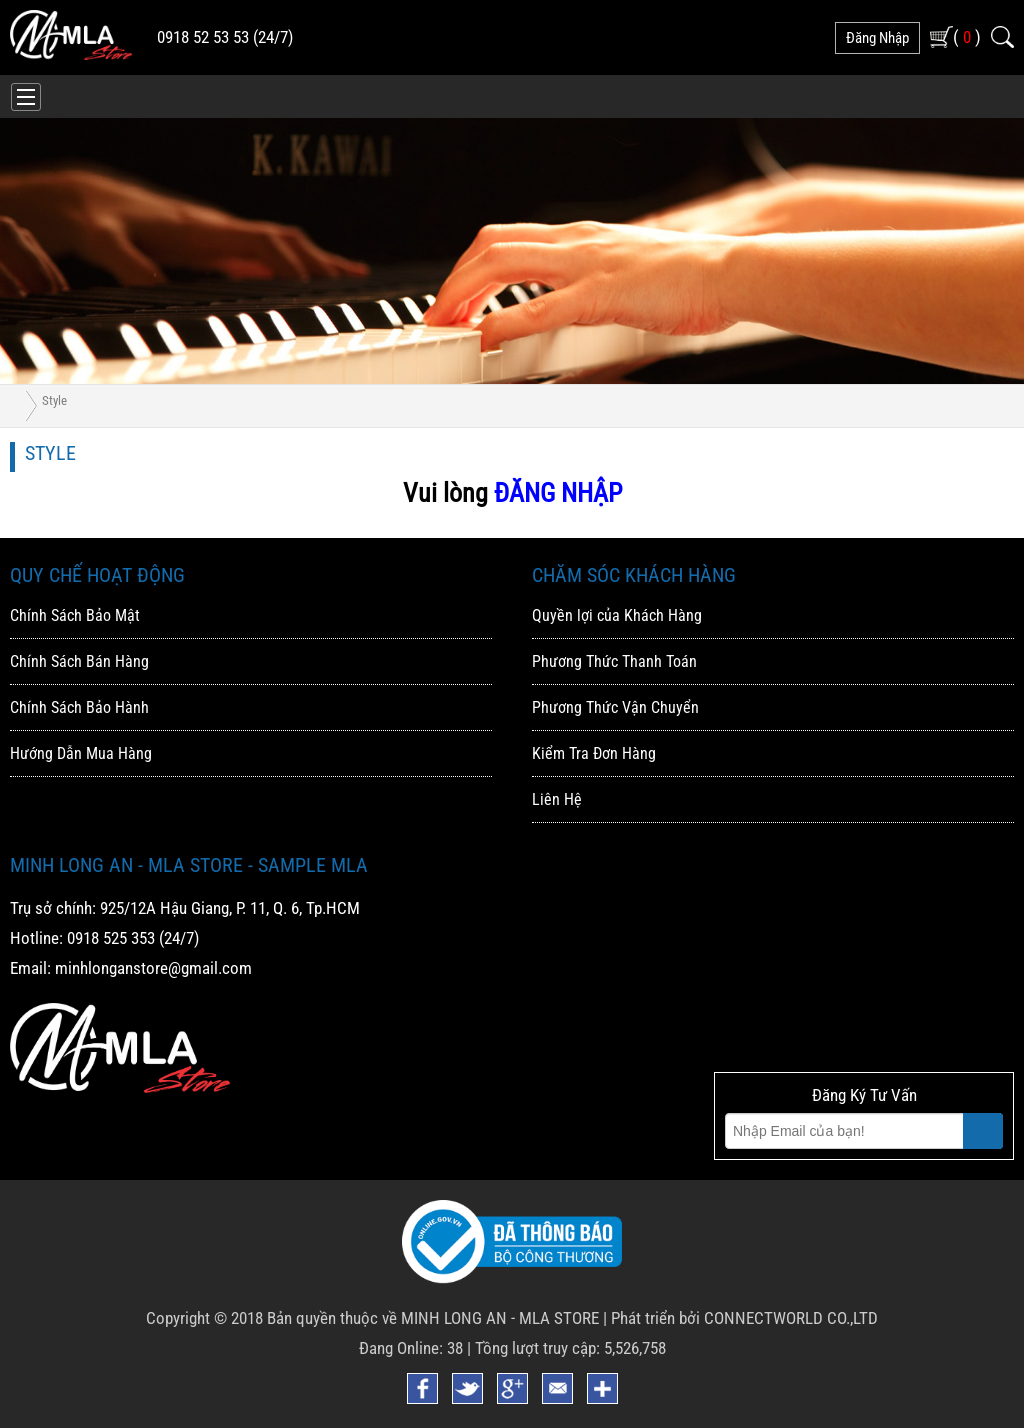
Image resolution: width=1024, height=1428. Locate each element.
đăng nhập (877, 38)
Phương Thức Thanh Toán (614, 661)
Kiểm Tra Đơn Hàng (594, 753)
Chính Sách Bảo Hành (79, 707)
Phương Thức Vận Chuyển (615, 707)
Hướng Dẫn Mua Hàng (81, 753)
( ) (967, 36)
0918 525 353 (111, 938)
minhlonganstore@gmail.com (153, 968)
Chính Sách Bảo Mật (75, 615)
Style (54, 400)
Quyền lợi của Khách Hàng (617, 615)
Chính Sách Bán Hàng (79, 661)
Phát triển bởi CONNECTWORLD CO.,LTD (744, 1318)
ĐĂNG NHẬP (558, 493)
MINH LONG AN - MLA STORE (500, 1318)
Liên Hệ (557, 799)
